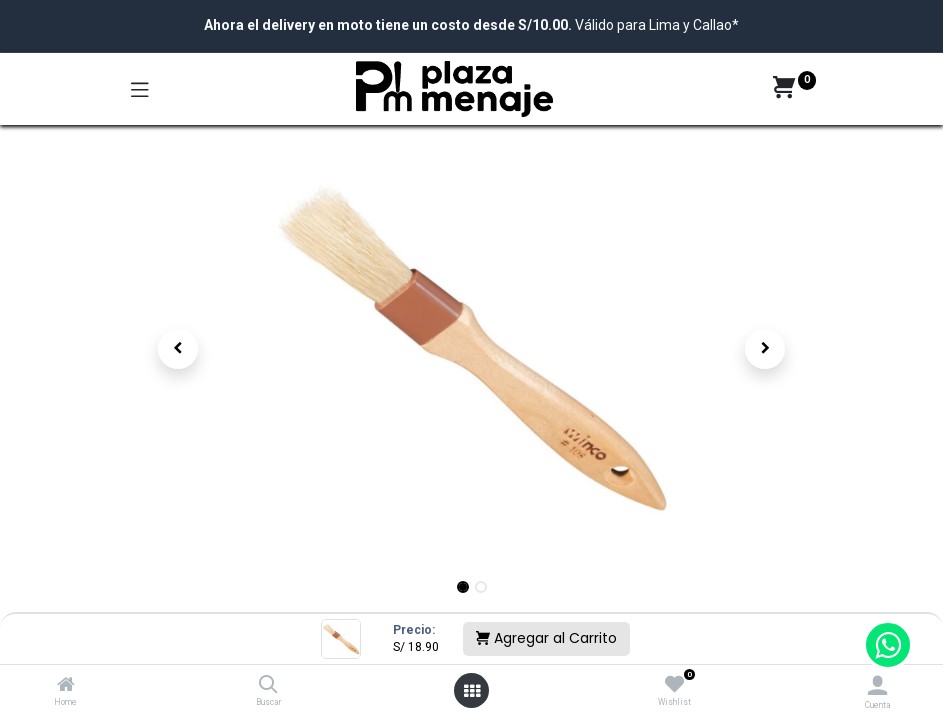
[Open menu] (472, 691)
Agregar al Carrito (546, 638)
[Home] (66, 686)
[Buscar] (268, 686)
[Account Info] (877, 685)
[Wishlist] (674, 685)
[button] (179, 349)
